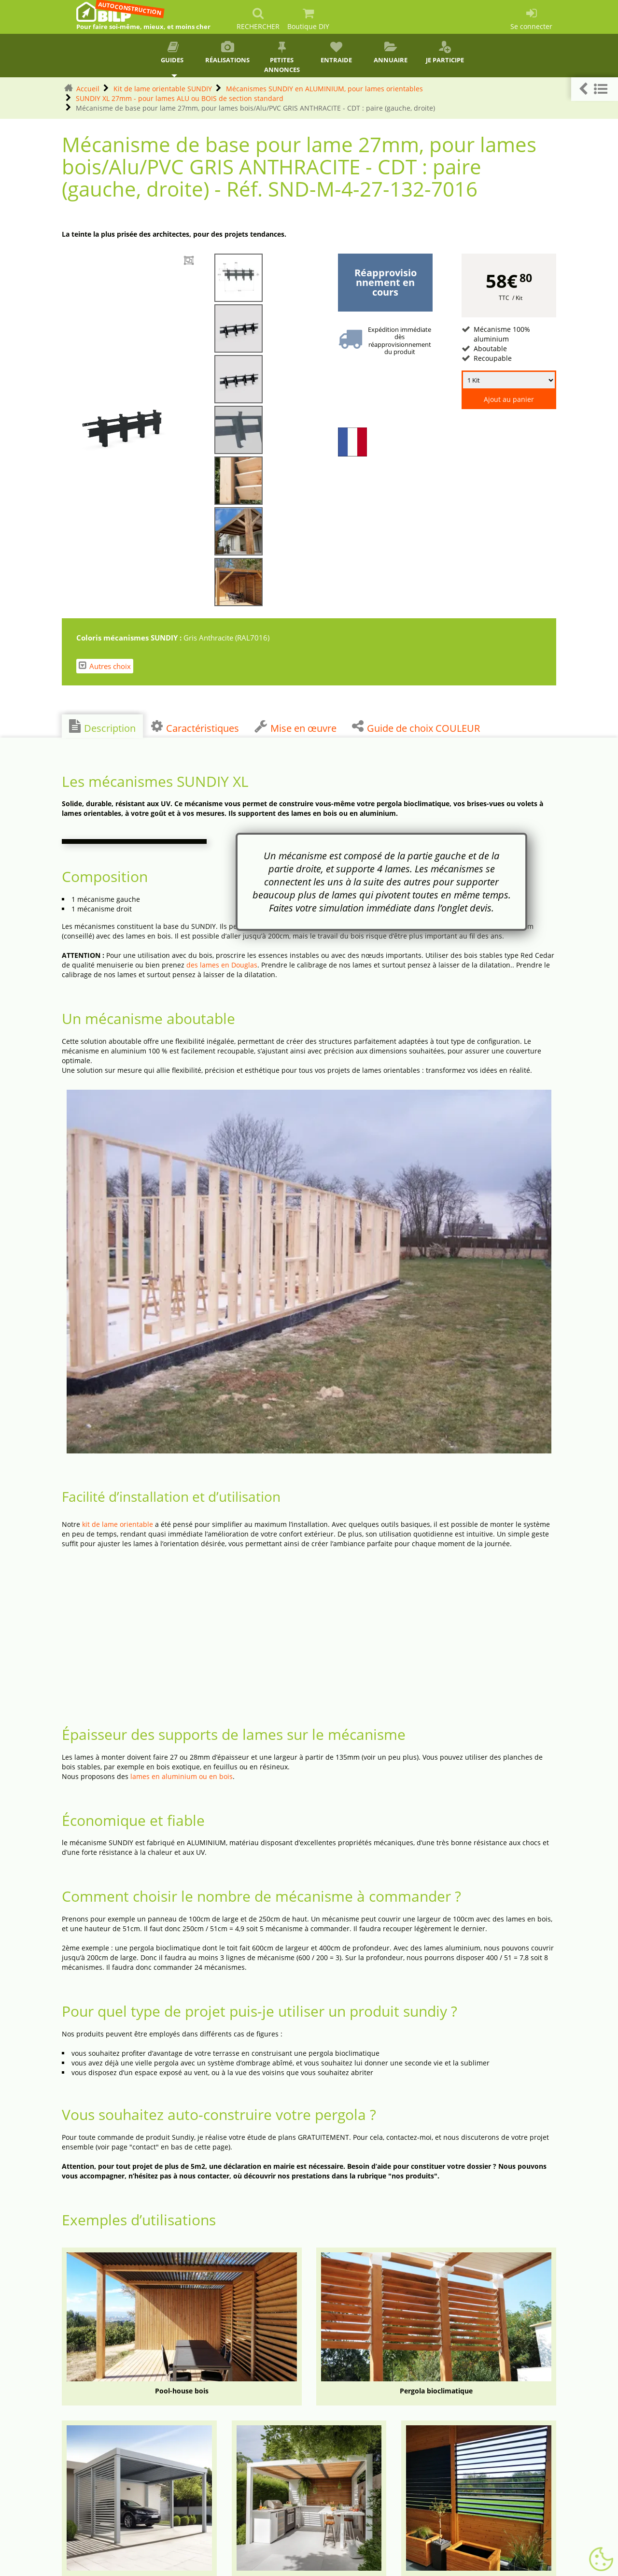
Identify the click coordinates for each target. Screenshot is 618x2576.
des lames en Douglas (221, 964)
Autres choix (105, 666)
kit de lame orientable (117, 1524)
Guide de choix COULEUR (416, 727)
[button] (594, 89)
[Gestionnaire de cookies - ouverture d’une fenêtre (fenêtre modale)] (601, 2559)
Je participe (444, 52)
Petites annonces (281, 57)
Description (102, 727)
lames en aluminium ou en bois (181, 1776)
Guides (173, 52)
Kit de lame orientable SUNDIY (162, 88)
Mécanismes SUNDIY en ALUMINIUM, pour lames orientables (324, 88)
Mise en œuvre (295, 727)
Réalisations (227, 52)
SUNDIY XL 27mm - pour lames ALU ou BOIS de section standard (179, 98)
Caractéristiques (195, 727)
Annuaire (390, 52)
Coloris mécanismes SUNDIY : (129, 637)
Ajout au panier (509, 399)
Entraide (336, 52)
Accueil (87, 88)
